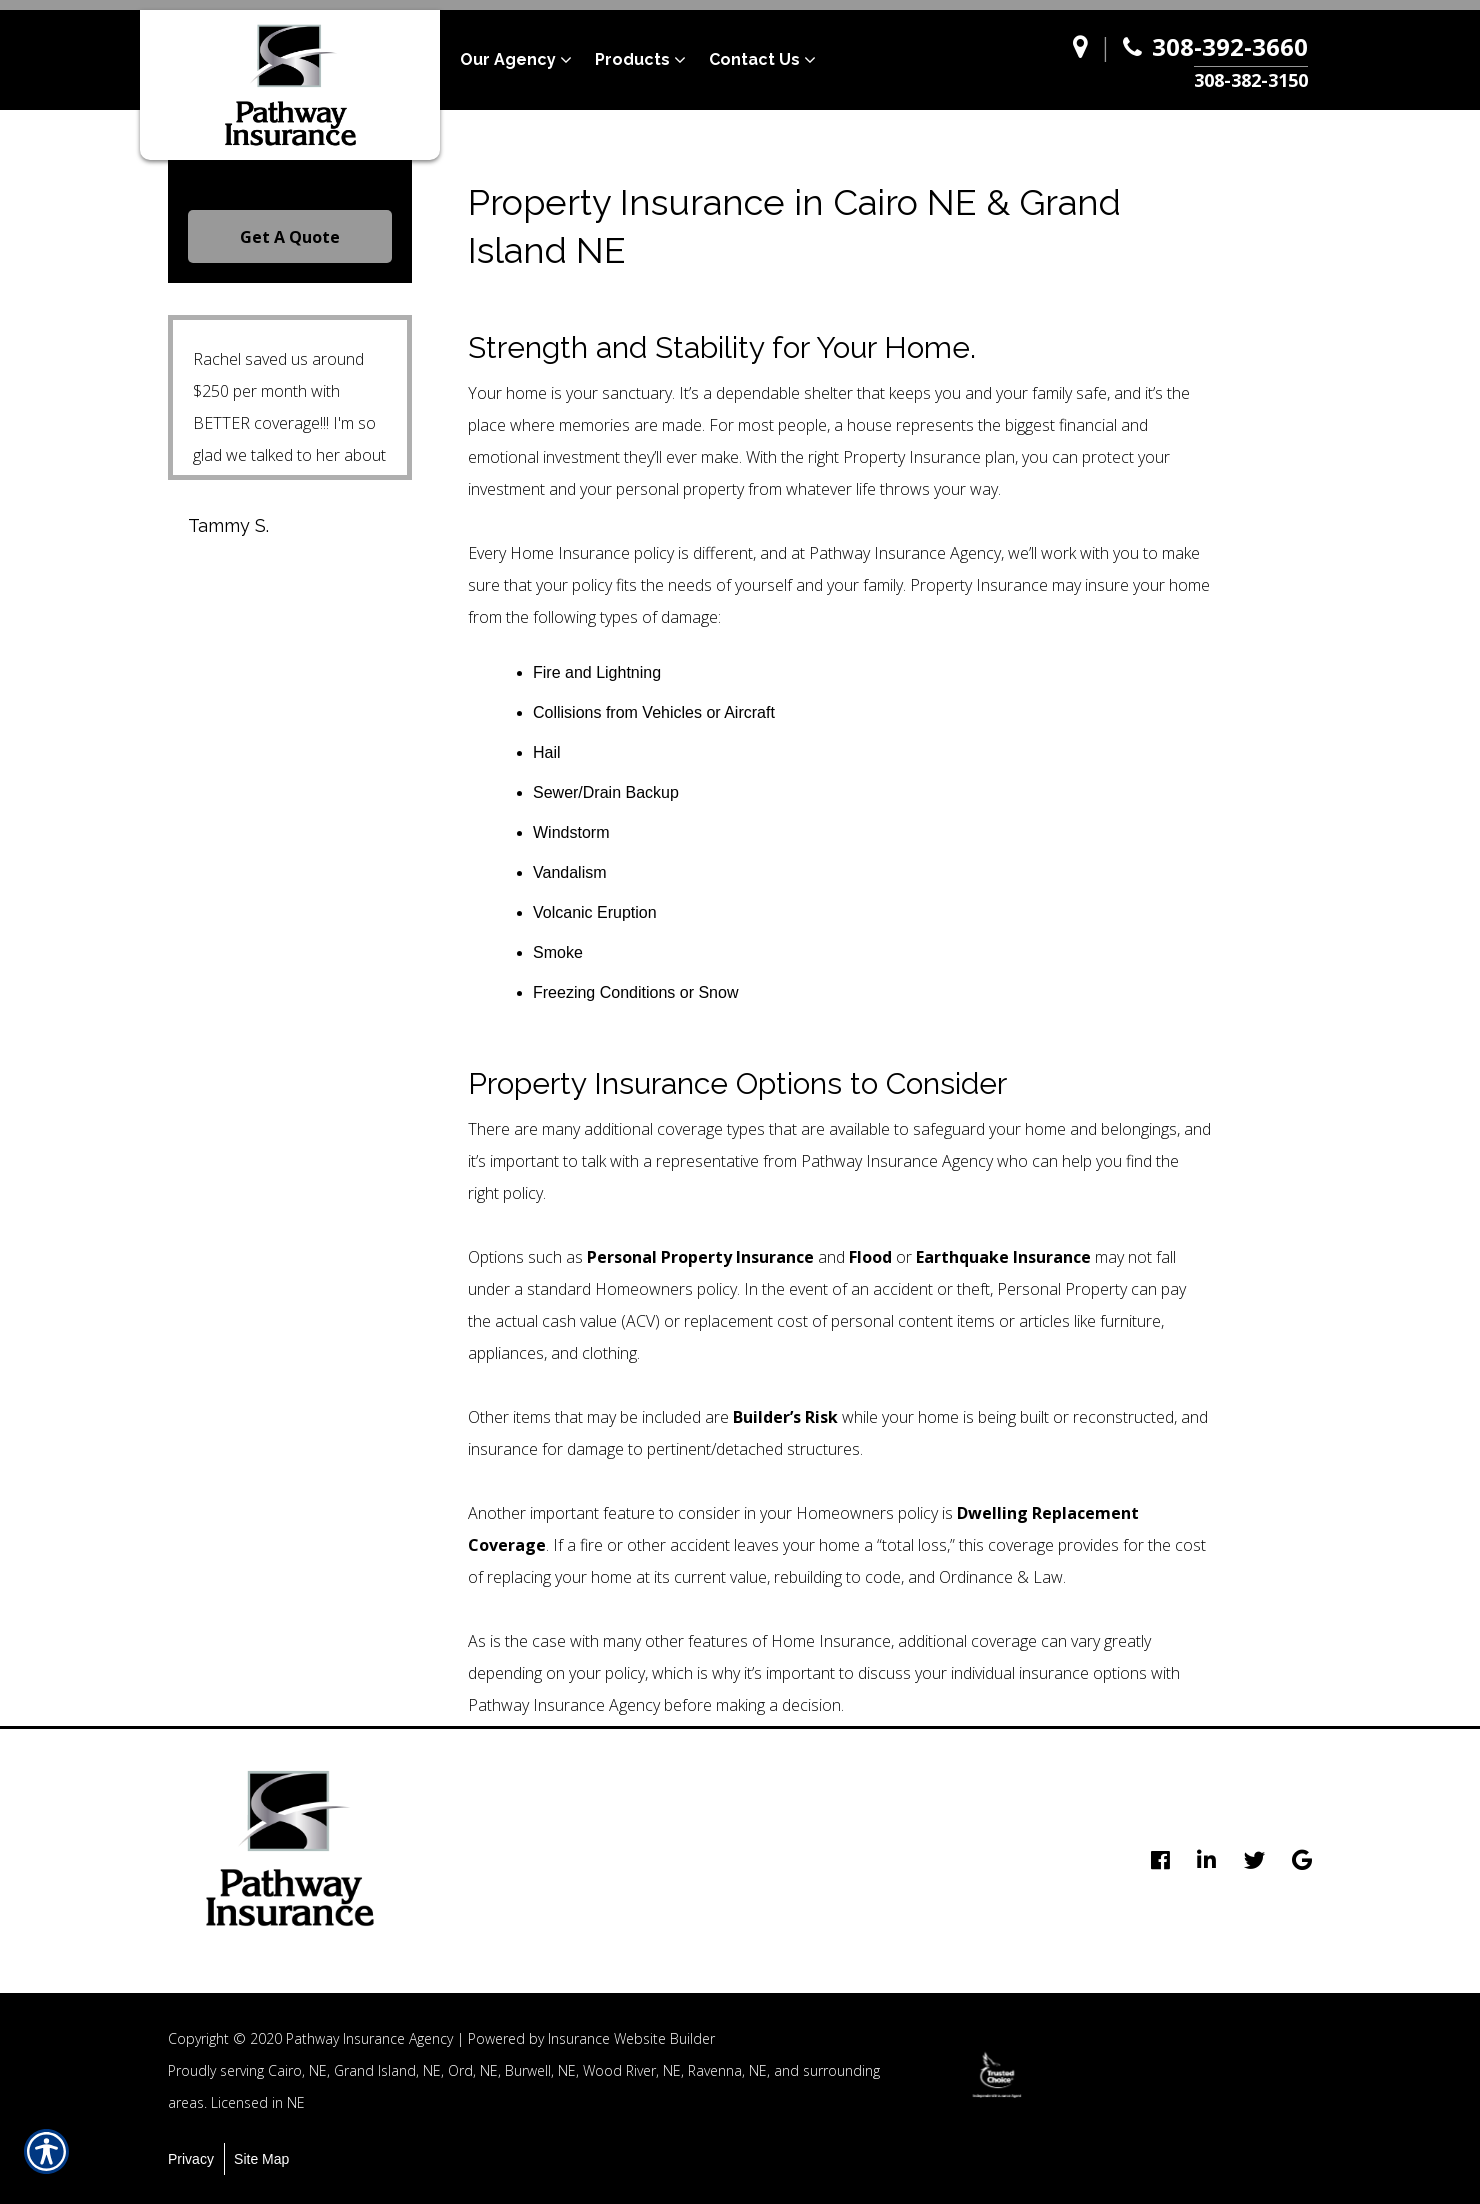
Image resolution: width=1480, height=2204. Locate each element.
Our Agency (508, 59)
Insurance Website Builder (631, 2038)
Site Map (261, 2159)
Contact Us (754, 59)
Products (632, 59)
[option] (997, 2075)
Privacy (191, 2159)
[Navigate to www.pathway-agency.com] (1085, 60)
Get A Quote (290, 237)
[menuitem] (527, 60)
